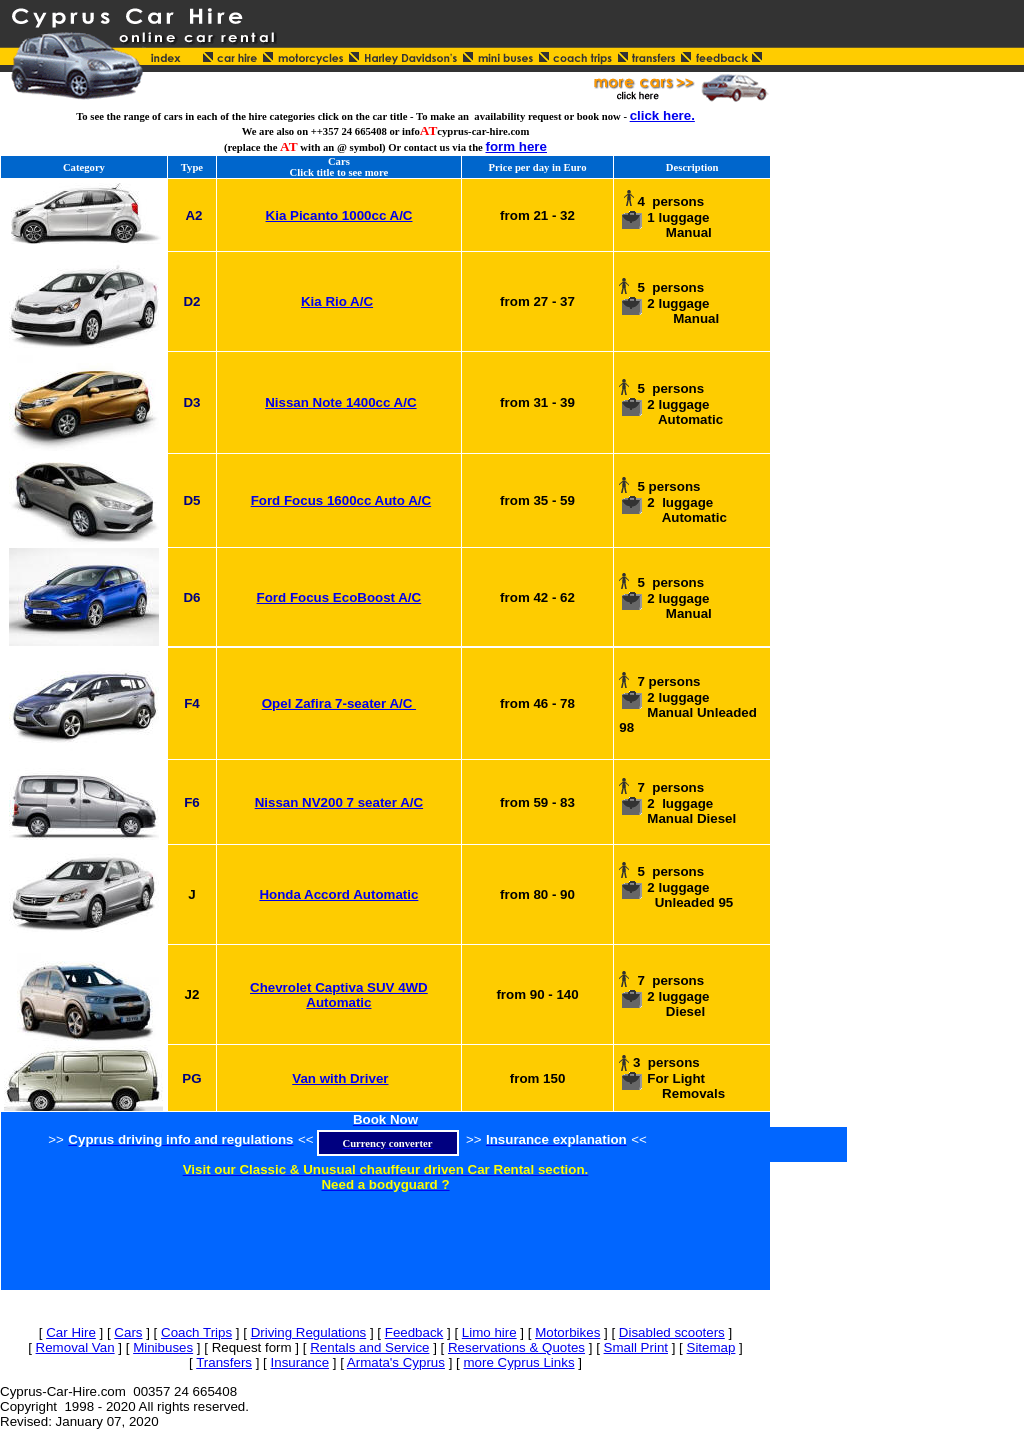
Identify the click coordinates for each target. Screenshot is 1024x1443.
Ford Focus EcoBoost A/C (339, 597)
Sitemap (711, 1347)
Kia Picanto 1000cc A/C (339, 215)
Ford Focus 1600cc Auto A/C (341, 500)
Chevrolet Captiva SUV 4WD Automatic (339, 995)
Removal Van (75, 1347)
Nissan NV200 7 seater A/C (339, 802)
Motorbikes (567, 1332)
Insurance (300, 1362)
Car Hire (71, 1332)
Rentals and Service (369, 1347)
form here (516, 146)
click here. (662, 115)
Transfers (224, 1362)
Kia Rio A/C (337, 301)
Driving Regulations (309, 1332)
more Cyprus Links (518, 1362)
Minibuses (163, 1347)
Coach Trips (196, 1332)
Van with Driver (340, 1078)
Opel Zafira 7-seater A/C (339, 703)
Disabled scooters (672, 1332)
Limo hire (489, 1332)
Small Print (636, 1347)
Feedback (414, 1332)
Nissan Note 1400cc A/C (340, 402)
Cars (128, 1332)
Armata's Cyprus (396, 1362)
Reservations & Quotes (516, 1347)
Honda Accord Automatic (338, 894)
